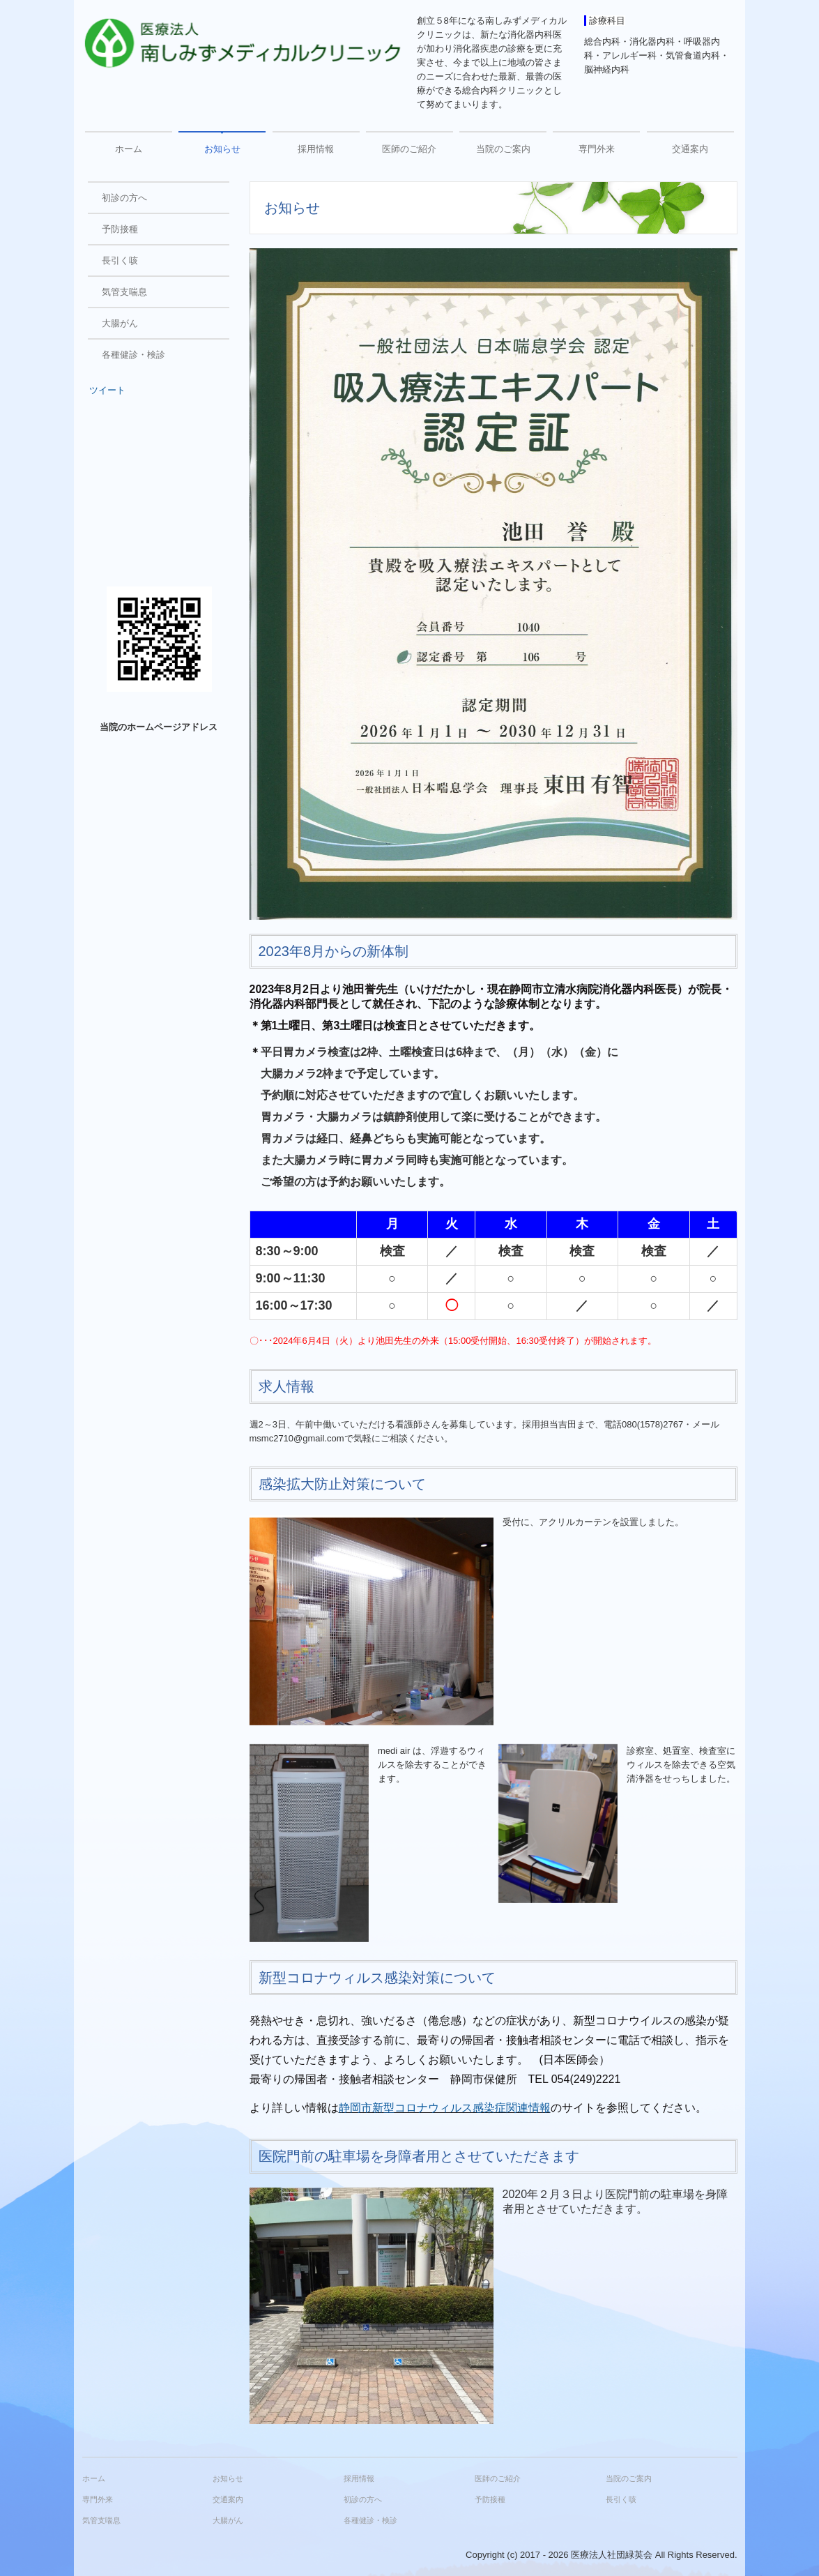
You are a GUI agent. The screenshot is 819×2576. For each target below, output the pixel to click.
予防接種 (120, 229)
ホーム (128, 149)
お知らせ (222, 149)
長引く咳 (120, 260)
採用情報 (316, 149)
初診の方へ (124, 197)
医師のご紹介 (409, 149)
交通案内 (690, 149)
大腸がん (120, 323)
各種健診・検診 (133, 354)
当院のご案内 (503, 149)
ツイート (107, 390)
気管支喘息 (124, 292)
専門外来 (597, 149)
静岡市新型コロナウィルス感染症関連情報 (445, 2108)
